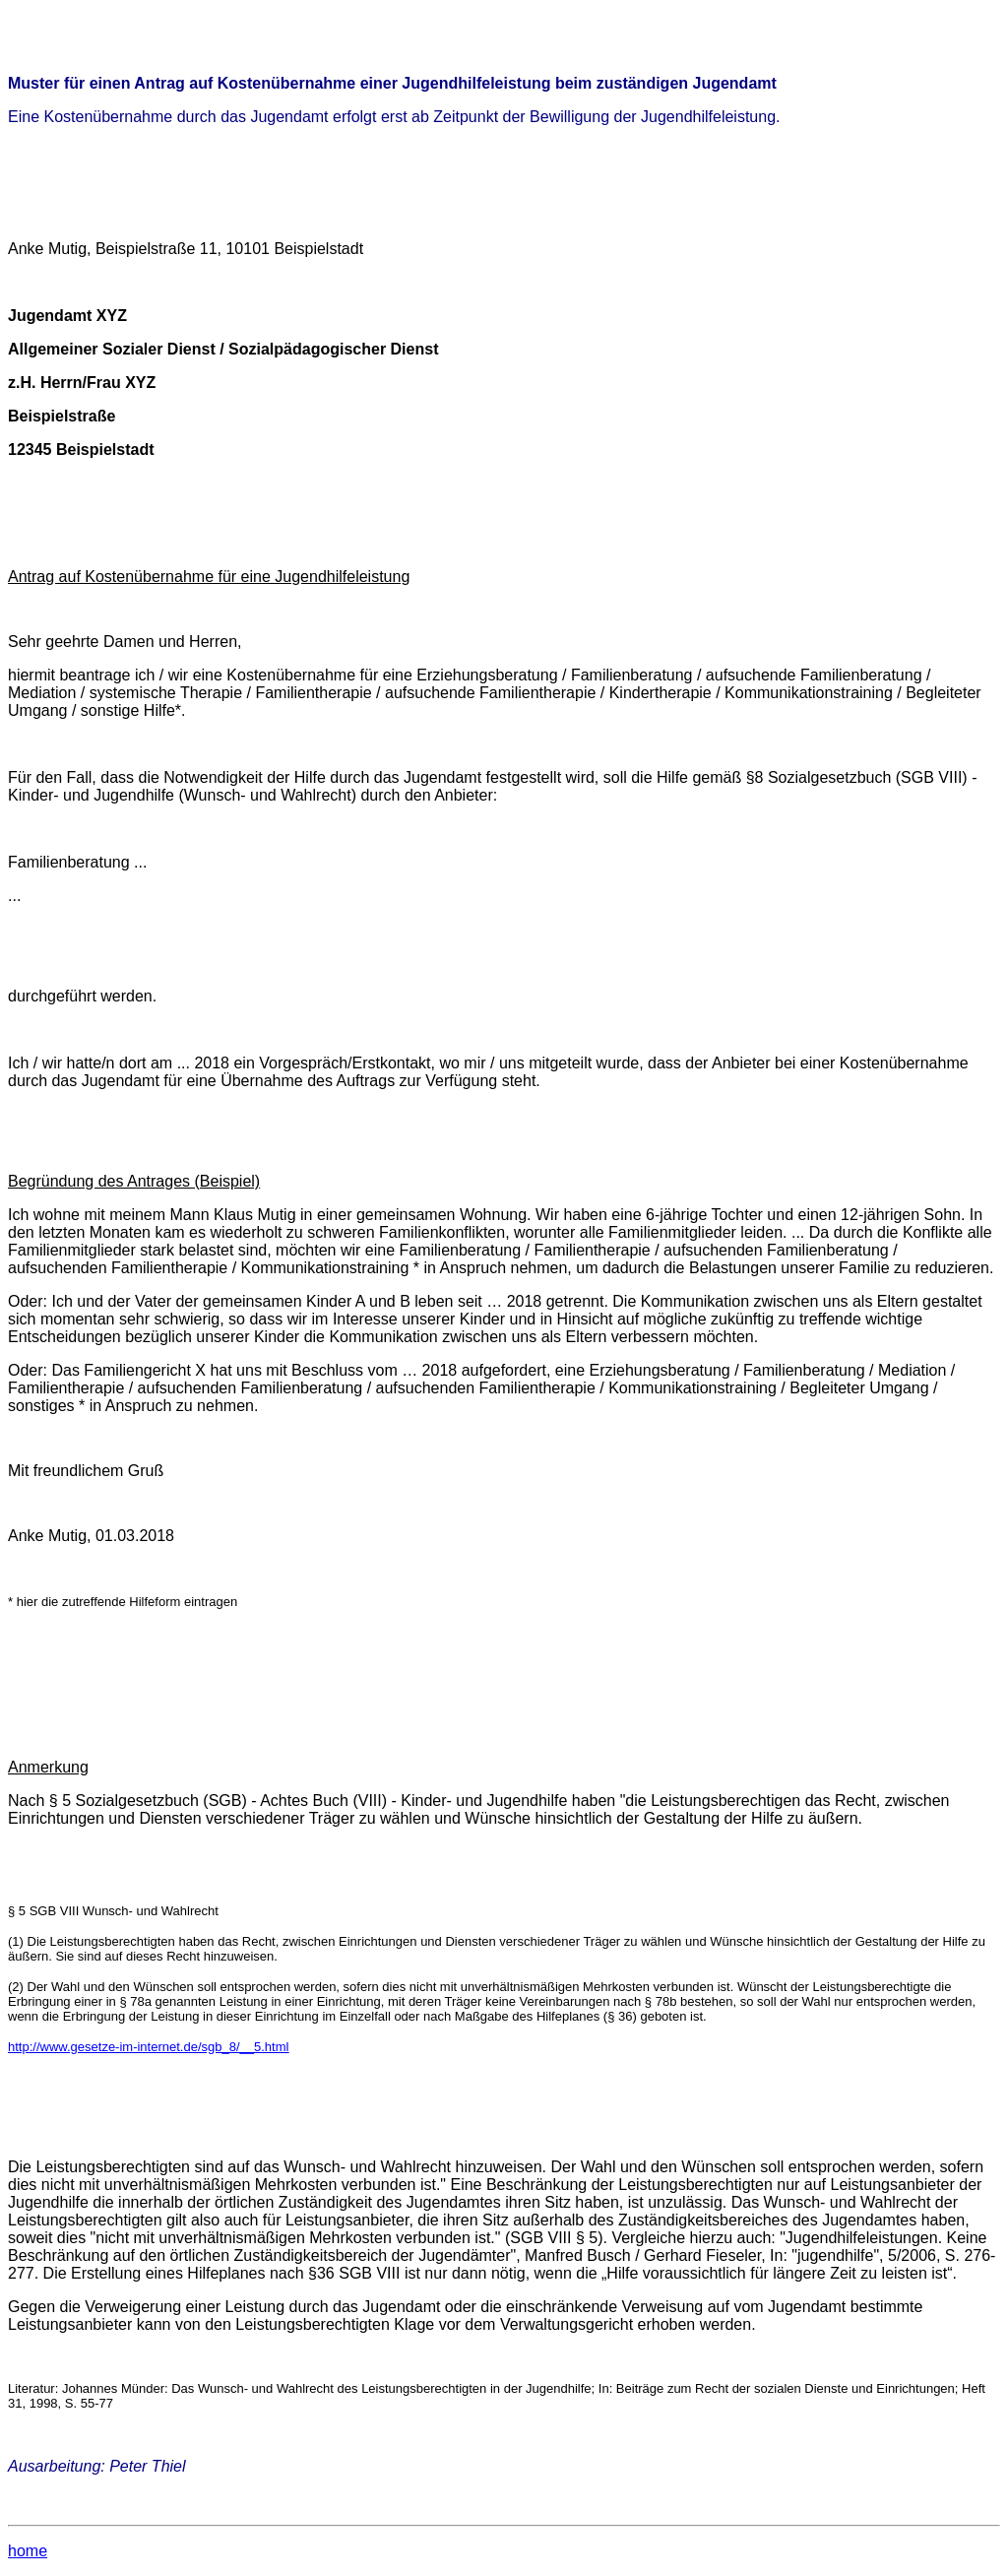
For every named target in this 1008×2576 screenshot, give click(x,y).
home (27, 2551)
